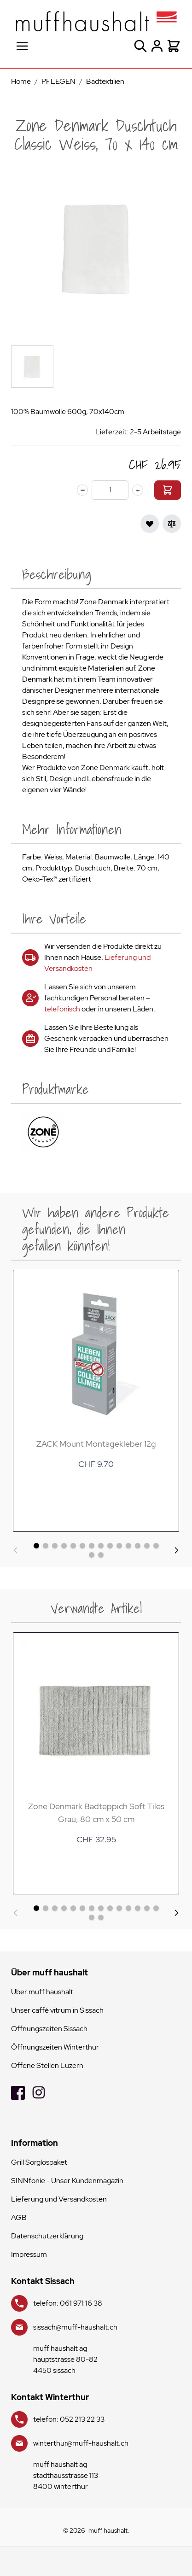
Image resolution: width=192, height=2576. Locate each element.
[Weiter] (176, 1550)
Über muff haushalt (42, 1992)
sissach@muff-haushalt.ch (75, 2327)
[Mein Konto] (157, 46)
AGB (19, 2217)
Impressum (29, 2254)
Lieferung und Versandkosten (59, 2199)
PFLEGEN (58, 81)
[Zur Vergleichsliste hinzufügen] (172, 523)
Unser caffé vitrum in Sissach (57, 2010)
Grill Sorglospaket (39, 2162)
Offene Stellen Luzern (47, 2065)
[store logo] (96, 21)
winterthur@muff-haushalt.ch (80, 2443)
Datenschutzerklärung (47, 2236)
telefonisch (62, 1009)
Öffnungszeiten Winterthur (55, 2047)
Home (21, 81)
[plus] (137, 490)
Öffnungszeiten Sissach (49, 2028)
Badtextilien (105, 81)
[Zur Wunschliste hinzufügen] (149, 523)
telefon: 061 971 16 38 (67, 2303)
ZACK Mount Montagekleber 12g (96, 1443)
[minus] (82, 490)
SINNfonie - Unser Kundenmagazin (67, 2180)
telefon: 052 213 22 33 (69, 2419)
